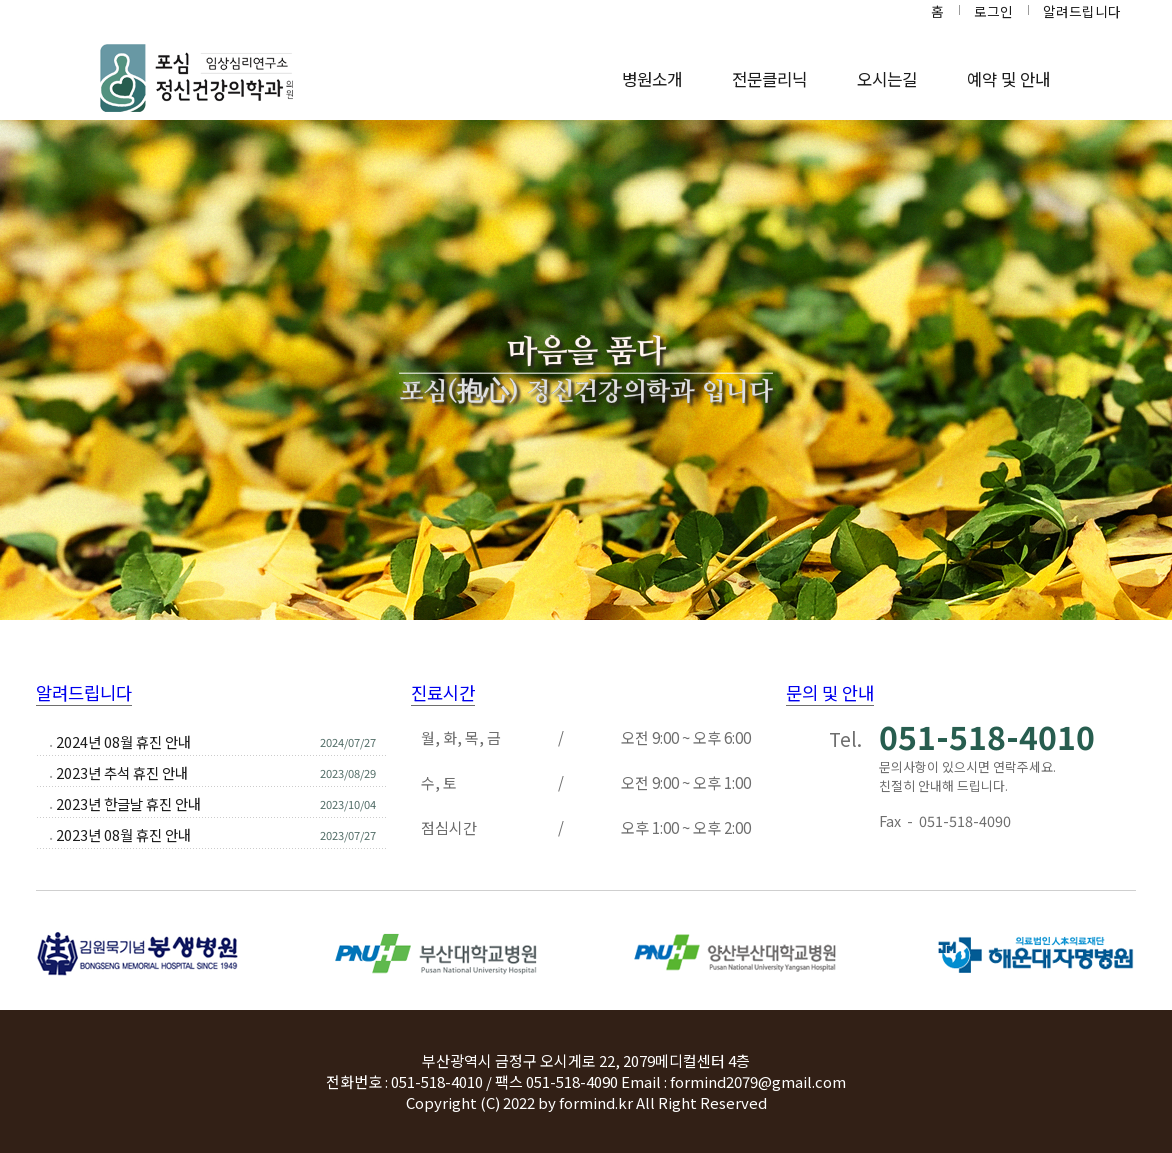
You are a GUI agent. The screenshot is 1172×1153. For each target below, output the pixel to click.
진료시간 (443, 692)
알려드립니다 (1082, 11)
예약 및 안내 (1008, 79)
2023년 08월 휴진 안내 (123, 834)
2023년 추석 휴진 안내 (122, 772)
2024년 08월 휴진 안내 (123, 741)
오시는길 (887, 79)
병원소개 (652, 79)
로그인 (993, 11)
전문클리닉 (769, 79)
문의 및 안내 (830, 692)
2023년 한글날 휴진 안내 (128, 803)
